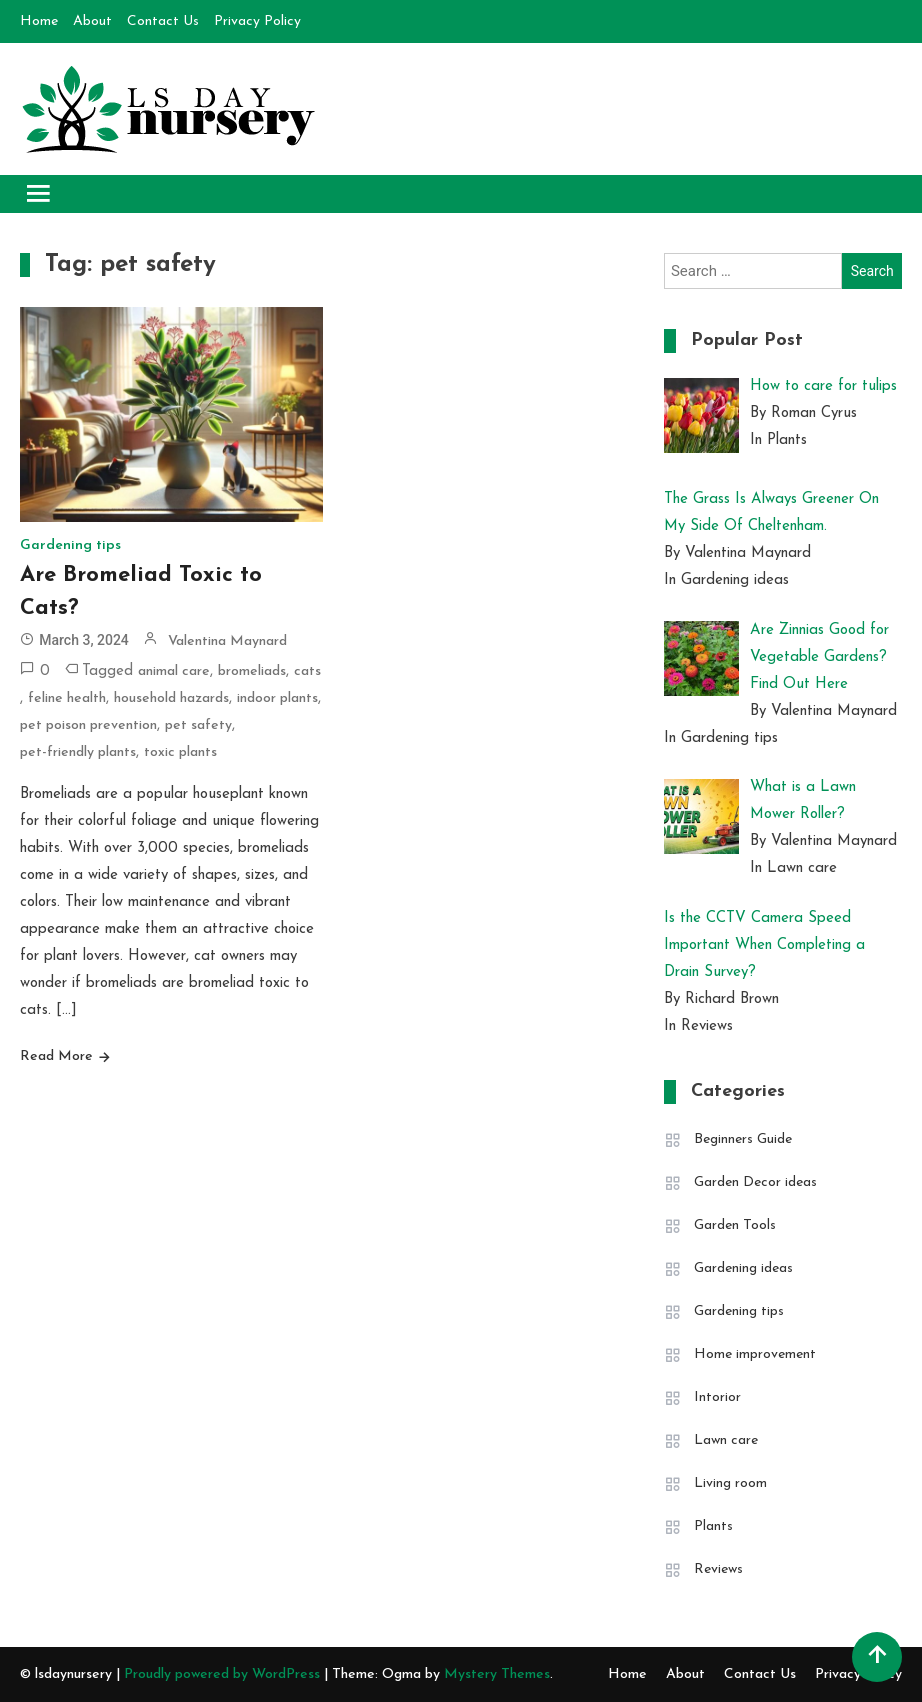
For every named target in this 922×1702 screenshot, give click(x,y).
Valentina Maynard (227, 641)
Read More (56, 1056)
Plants (713, 1526)
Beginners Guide (743, 1139)
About (92, 21)
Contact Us (163, 21)
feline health (67, 698)
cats (307, 671)
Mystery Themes (497, 1674)
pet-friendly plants (78, 752)
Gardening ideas (743, 1268)
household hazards (171, 698)
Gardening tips (70, 545)
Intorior (717, 1397)
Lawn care (726, 1440)
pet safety (198, 725)
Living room (730, 1483)
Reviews (718, 1569)
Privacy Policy (257, 21)
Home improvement (755, 1354)
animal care (174, 671)
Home (39, 21)
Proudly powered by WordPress (224, 1674)
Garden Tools (735, 1225)
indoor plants (277, 698)
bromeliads (252, 671)
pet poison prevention (88, 725)
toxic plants (180, 752)
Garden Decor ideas (755, 1182)
